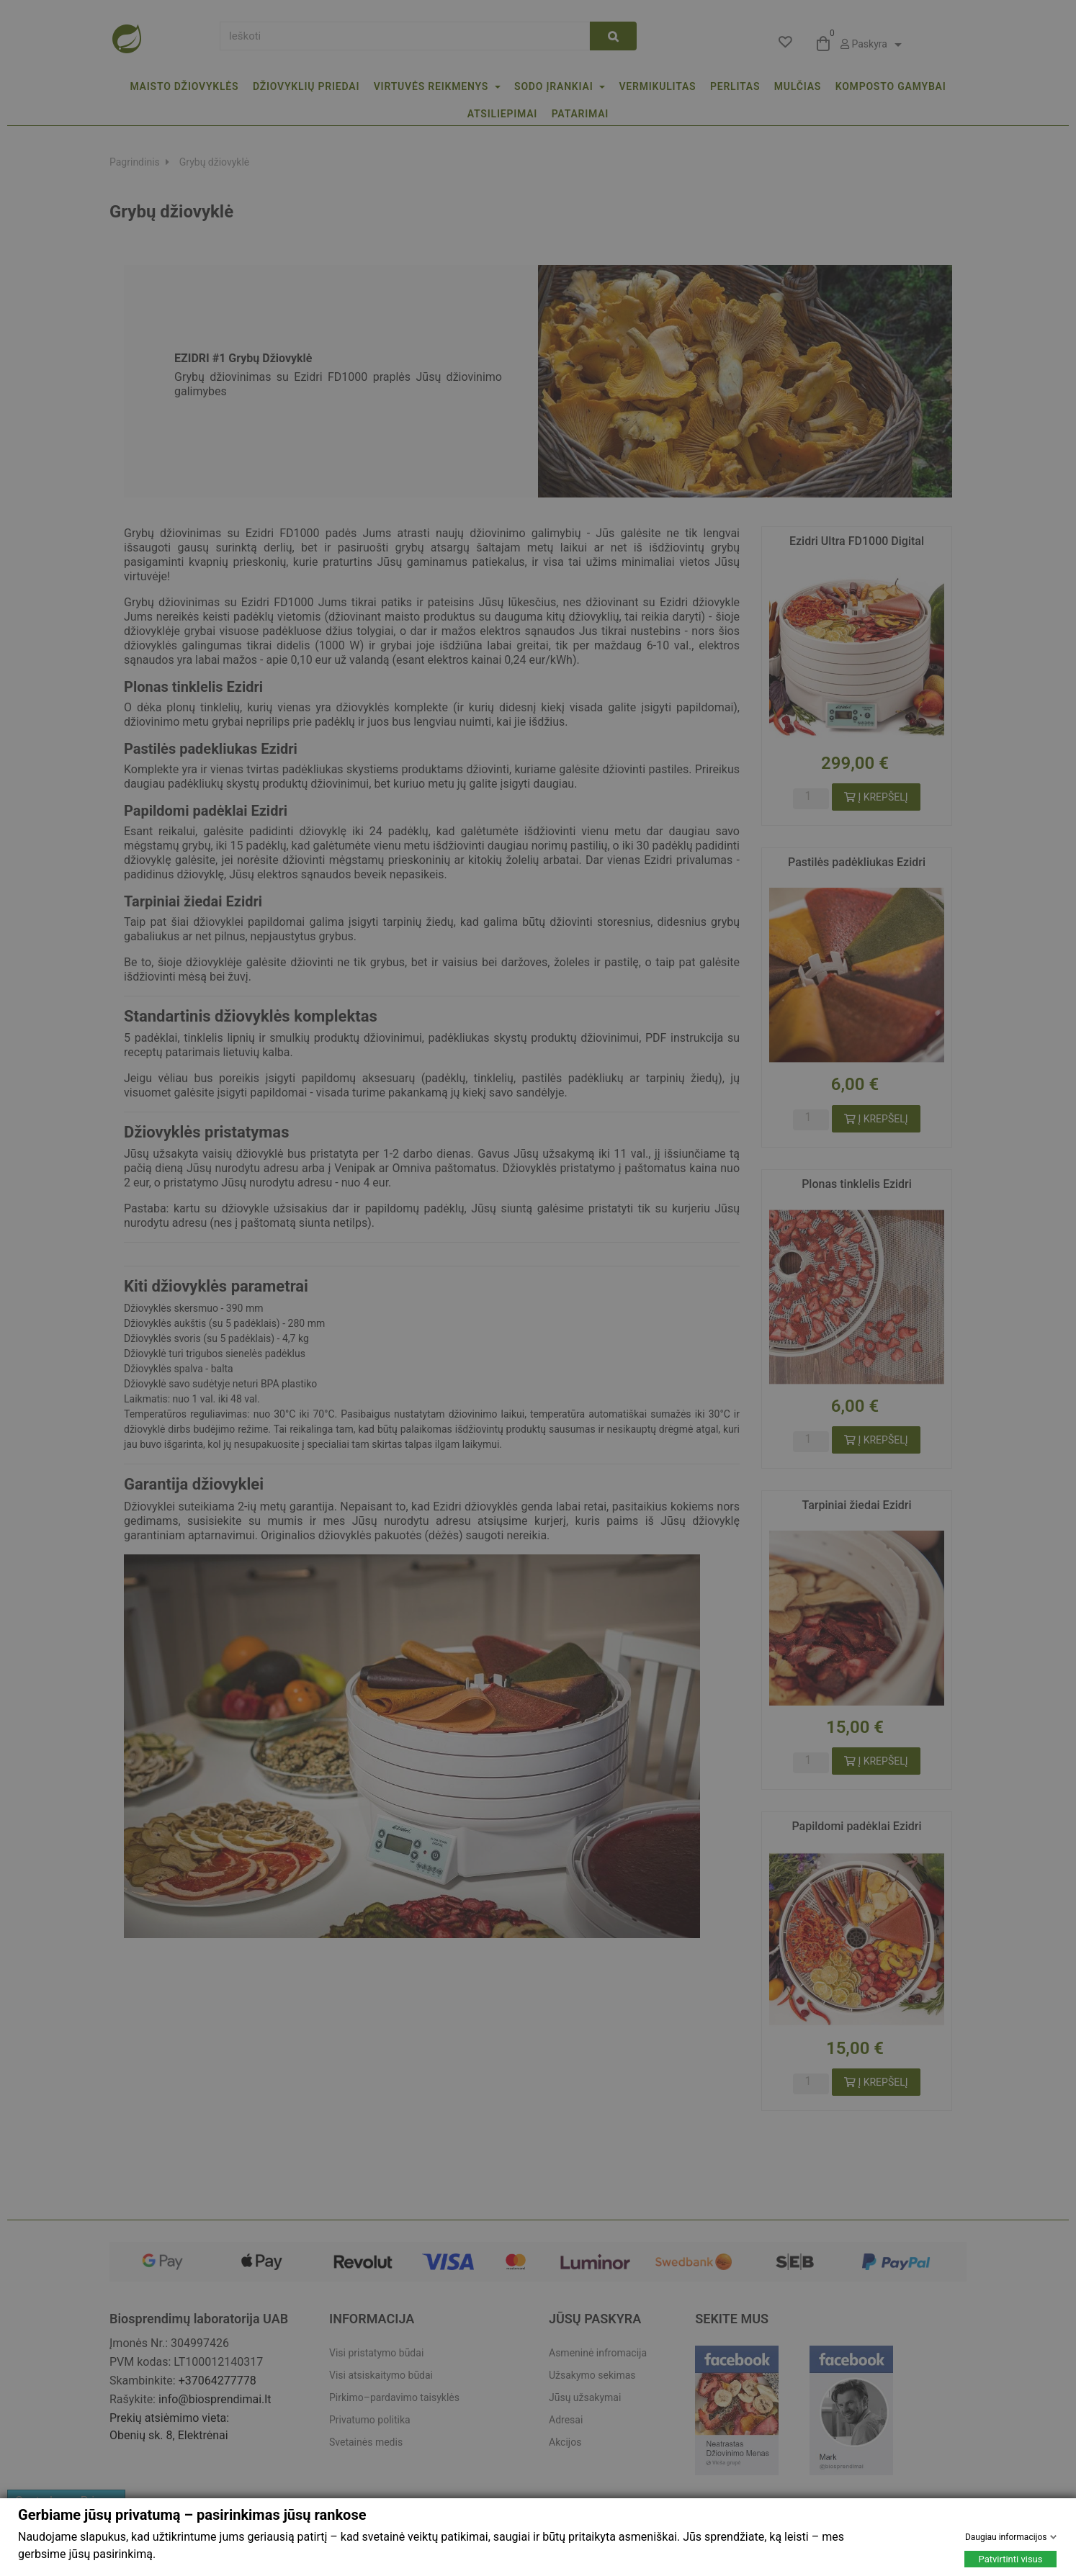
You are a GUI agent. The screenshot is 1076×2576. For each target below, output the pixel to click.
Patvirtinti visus (1011, 2559)
